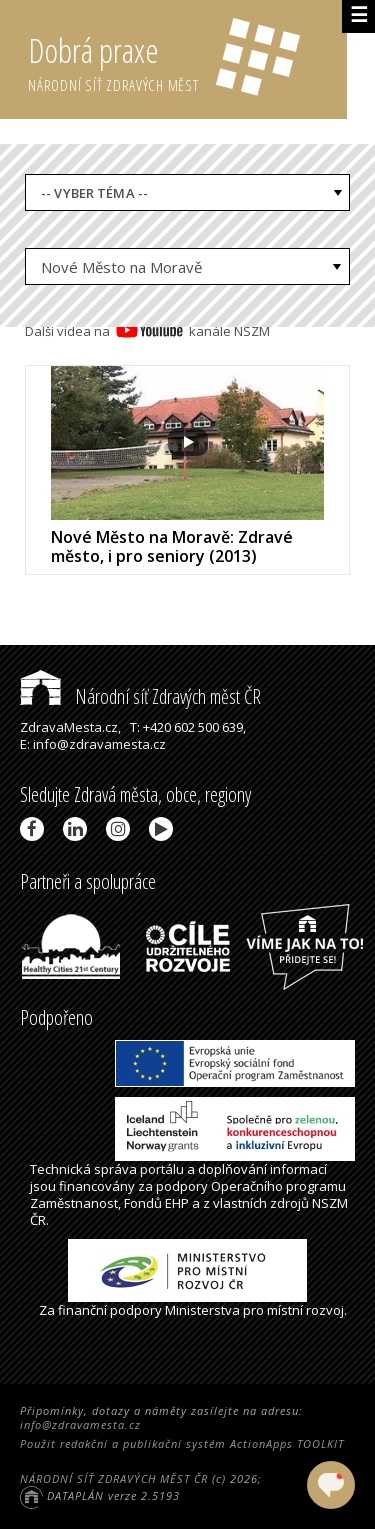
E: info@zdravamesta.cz (93, 744)
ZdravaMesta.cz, (70, 727)
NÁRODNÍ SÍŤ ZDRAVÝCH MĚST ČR (114, 1478)
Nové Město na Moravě (121, 267)
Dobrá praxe (187, 60)
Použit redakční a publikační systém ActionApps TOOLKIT (182, 1443)
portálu (162, 1169)
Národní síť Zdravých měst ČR (140, 696)
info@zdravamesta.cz (80, 1424)
